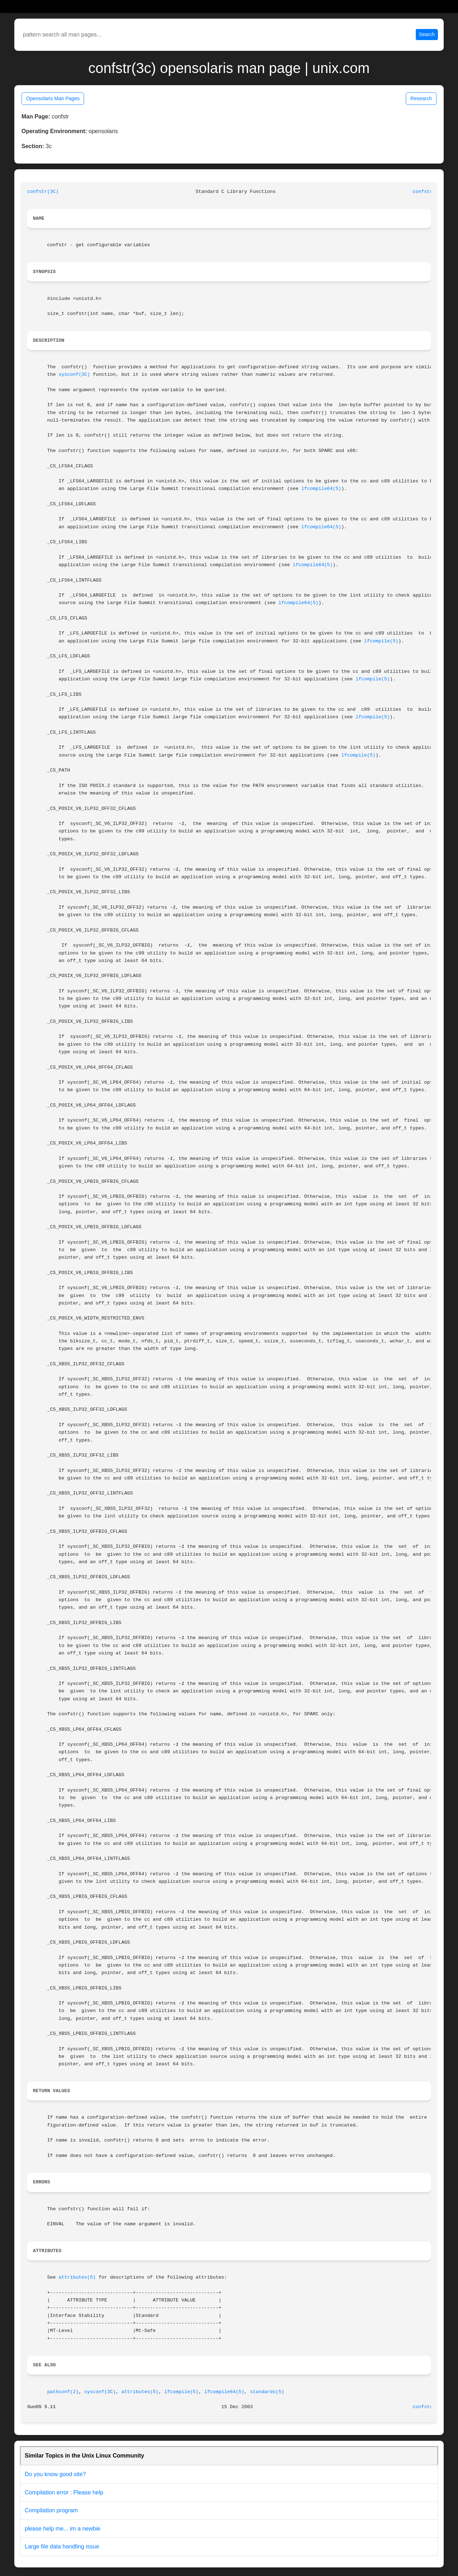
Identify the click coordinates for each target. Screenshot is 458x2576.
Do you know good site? (55, 2474)
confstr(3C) (43, 191)
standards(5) (267, 2392)
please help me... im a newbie (63, 2529)
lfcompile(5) (381, 641)
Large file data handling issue (62, 2546)
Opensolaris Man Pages (52, 98)
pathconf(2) (63, 2392)
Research (421, 98)
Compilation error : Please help (64, 2492)
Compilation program (51, 2510)
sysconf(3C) (74, 374)
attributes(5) (77, 2277)
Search (427, 34)
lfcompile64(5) (321, 488)
